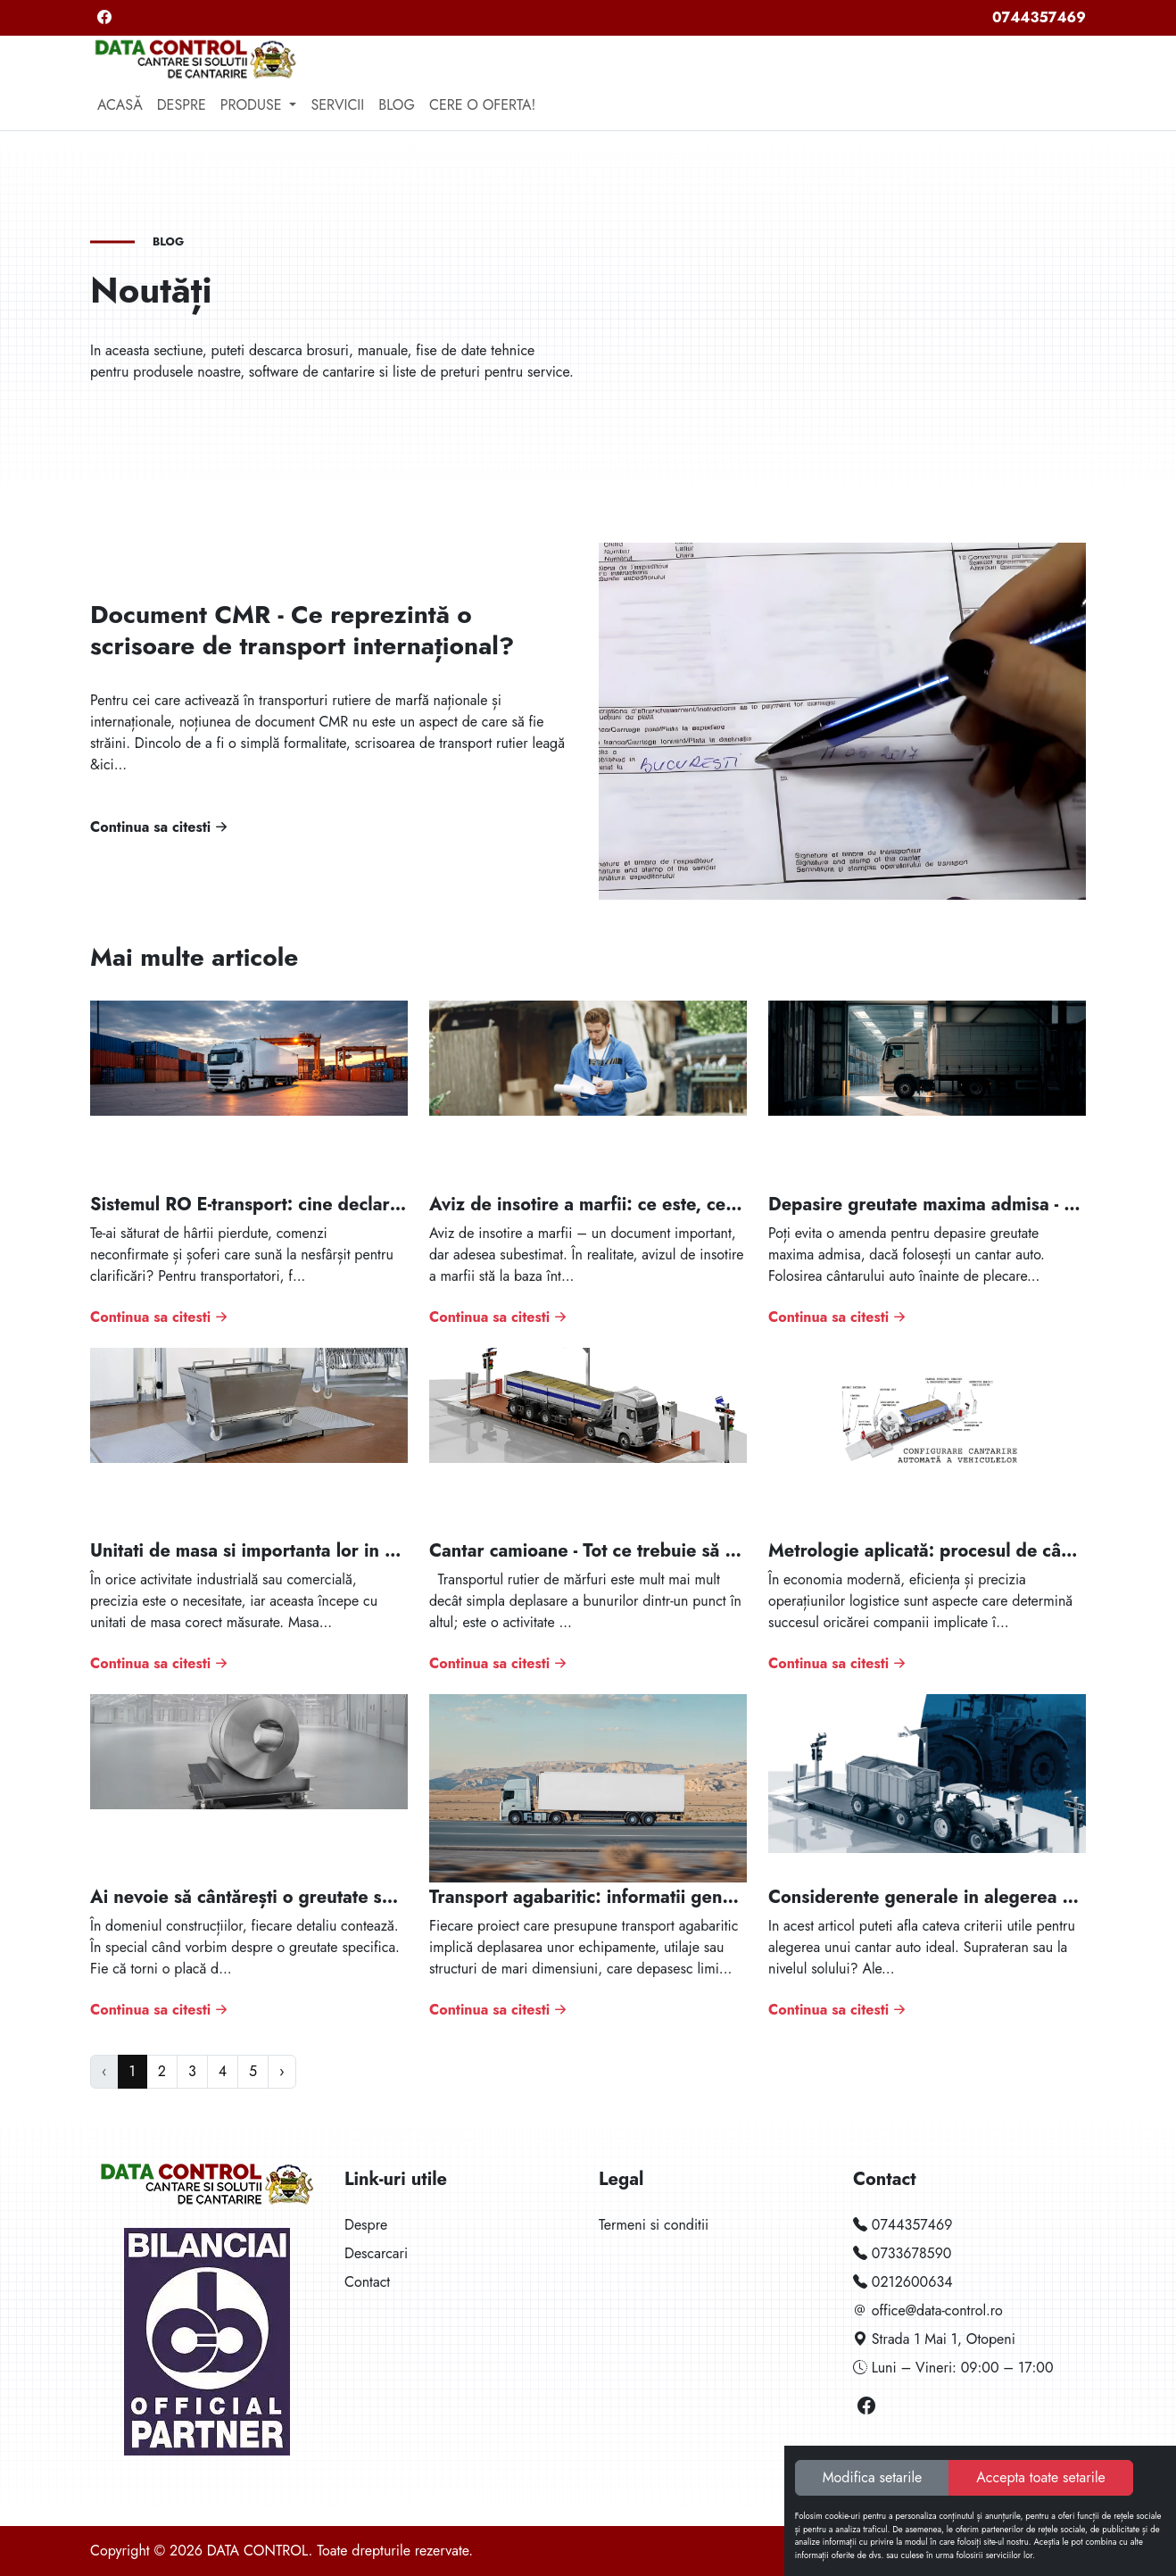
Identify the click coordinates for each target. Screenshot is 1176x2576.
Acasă (120, 105)
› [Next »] (282, 2071)
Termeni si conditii (653, 2225)
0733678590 (902, 2253)
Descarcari (376, 2253)
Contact (367, 2282)
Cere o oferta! (482, 105)
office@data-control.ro (928, 2310)
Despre (181, 105)
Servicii (337, 105)
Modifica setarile (873, 2477)
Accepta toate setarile (1041, 2477)
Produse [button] (253, 105)
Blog (396, 105)
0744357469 (1039, 17)
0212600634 (903, 2282)
